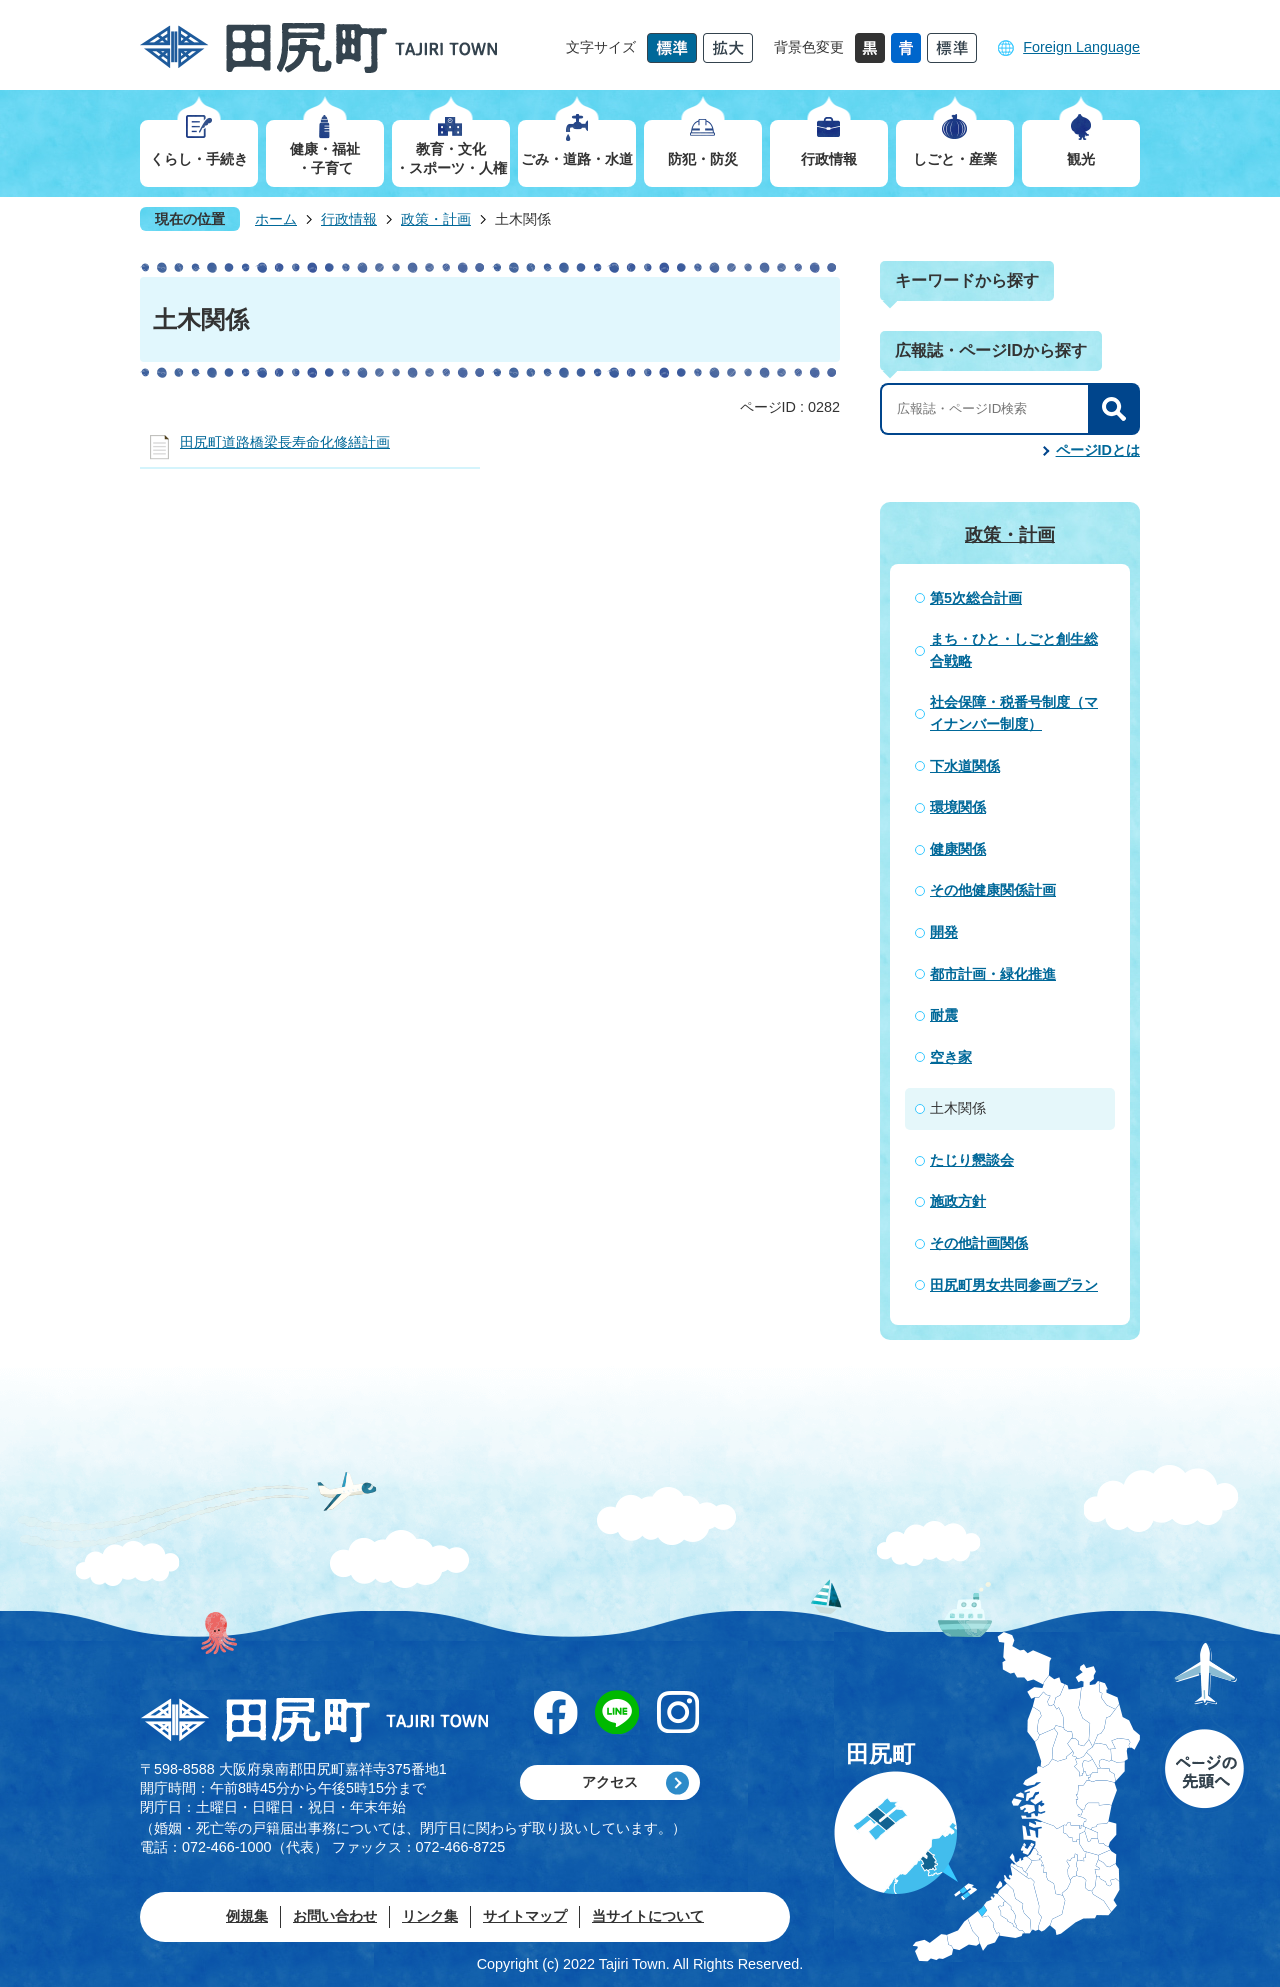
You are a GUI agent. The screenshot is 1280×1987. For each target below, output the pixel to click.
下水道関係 (965, 766)
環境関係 (958, 807)
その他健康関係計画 (993, 890)
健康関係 (958, 849)
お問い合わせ (335, 1916)
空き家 (951, 1057)
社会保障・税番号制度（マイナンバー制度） (1014, 713)
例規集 (247, 1916)
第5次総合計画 (976, 598)
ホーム (276, 219)
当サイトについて (648, 1916)
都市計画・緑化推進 (993, 974)
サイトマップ (525, 1916)
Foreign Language (1081, 47)
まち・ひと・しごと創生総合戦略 (1014, 650)
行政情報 (349, 219)
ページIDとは (1098, 450)
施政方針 (958, 1201)
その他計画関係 (979, 1243)
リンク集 (430, 1916)
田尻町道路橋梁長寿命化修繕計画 (285, 442)
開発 (944, 932)
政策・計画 (436, 219)
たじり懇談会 (972, 1160)
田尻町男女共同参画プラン (1014, 1285)
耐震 (944, 1015)
